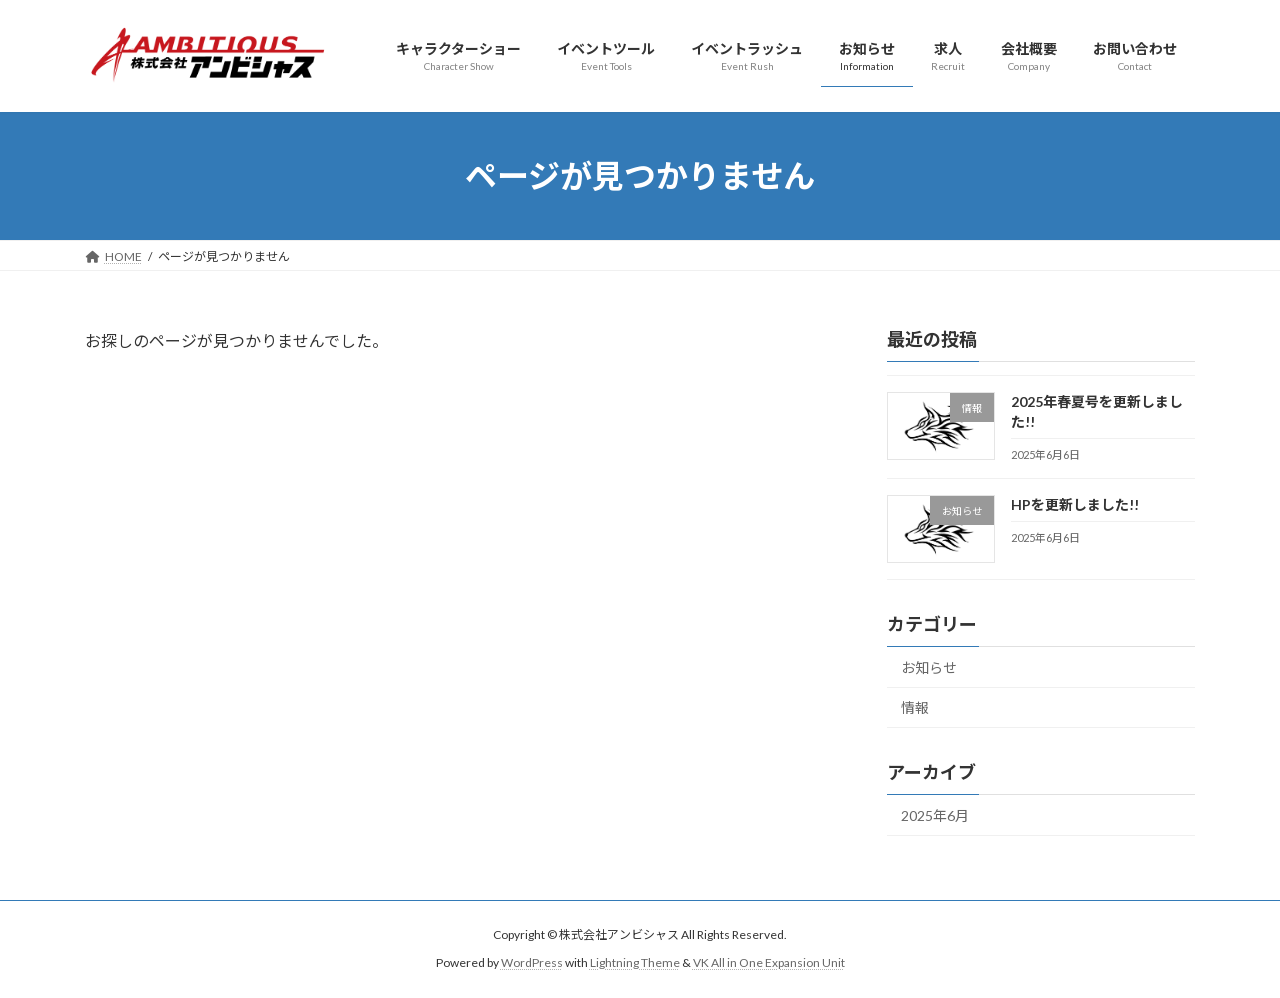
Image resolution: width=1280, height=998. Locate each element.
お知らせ (929, 667)
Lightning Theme (635, 963)
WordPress (532, 963)
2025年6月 (935, 815)
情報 (915, 708)
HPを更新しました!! (1075, 504)
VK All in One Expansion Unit (769, 963)
